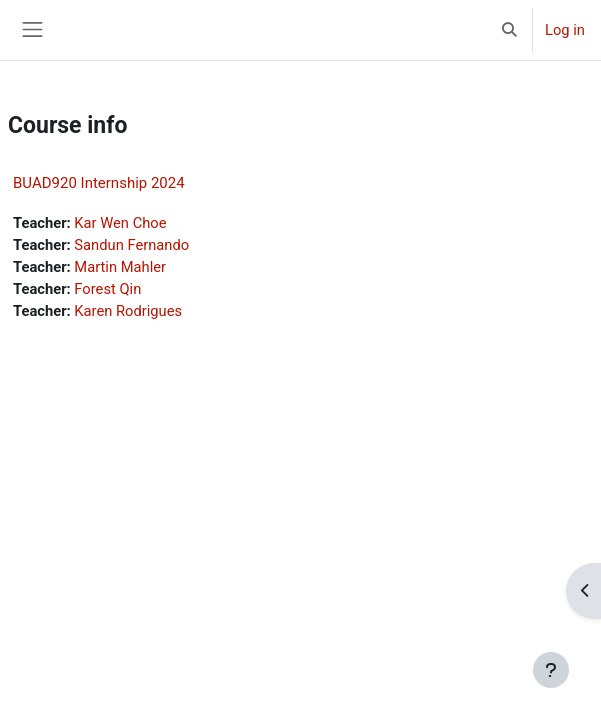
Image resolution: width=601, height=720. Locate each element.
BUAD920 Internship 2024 (99, 183)
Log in (565, 30)
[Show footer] (551, 670)
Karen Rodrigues (128, 311)
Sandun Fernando (131, 245)
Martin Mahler (120, 267)
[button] (510, 30)
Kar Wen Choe (120, 223)
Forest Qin (107, 289)
